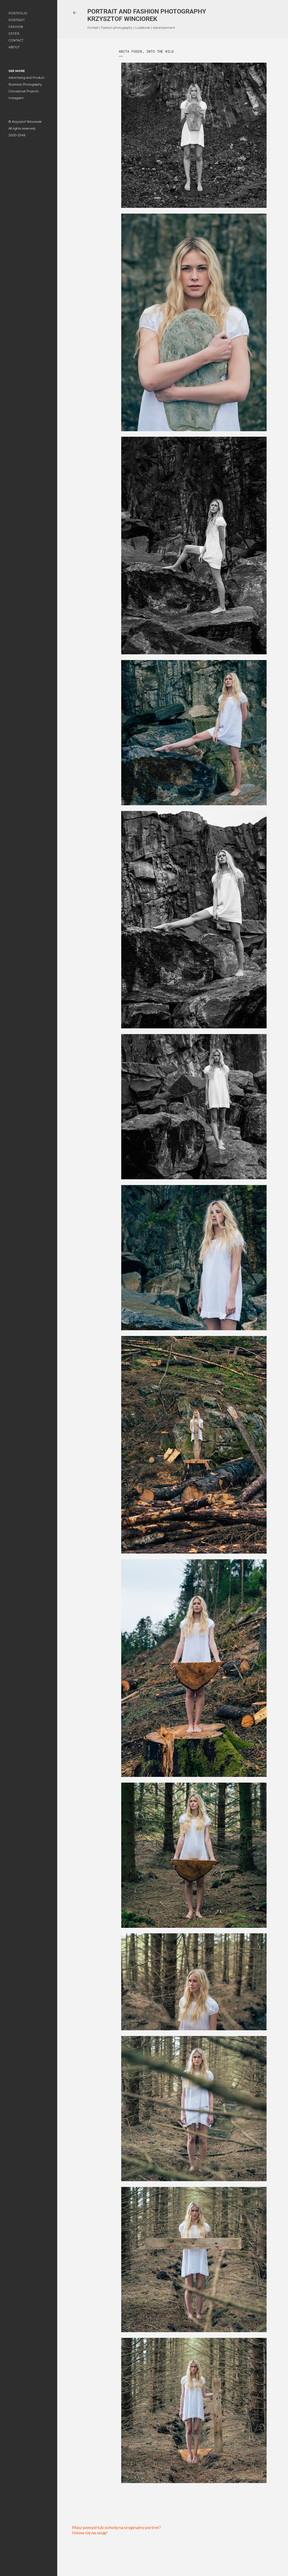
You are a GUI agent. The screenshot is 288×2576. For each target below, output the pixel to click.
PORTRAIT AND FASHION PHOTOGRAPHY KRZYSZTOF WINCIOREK (146, 15)
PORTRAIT (16, 20)
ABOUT (13, 47)
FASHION (15, 27)
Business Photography (25, 84)
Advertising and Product (26, 78)
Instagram (16, 98)
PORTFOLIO (17, 13)
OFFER (13, 34)
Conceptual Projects (23, 91)
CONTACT (15, 40)
